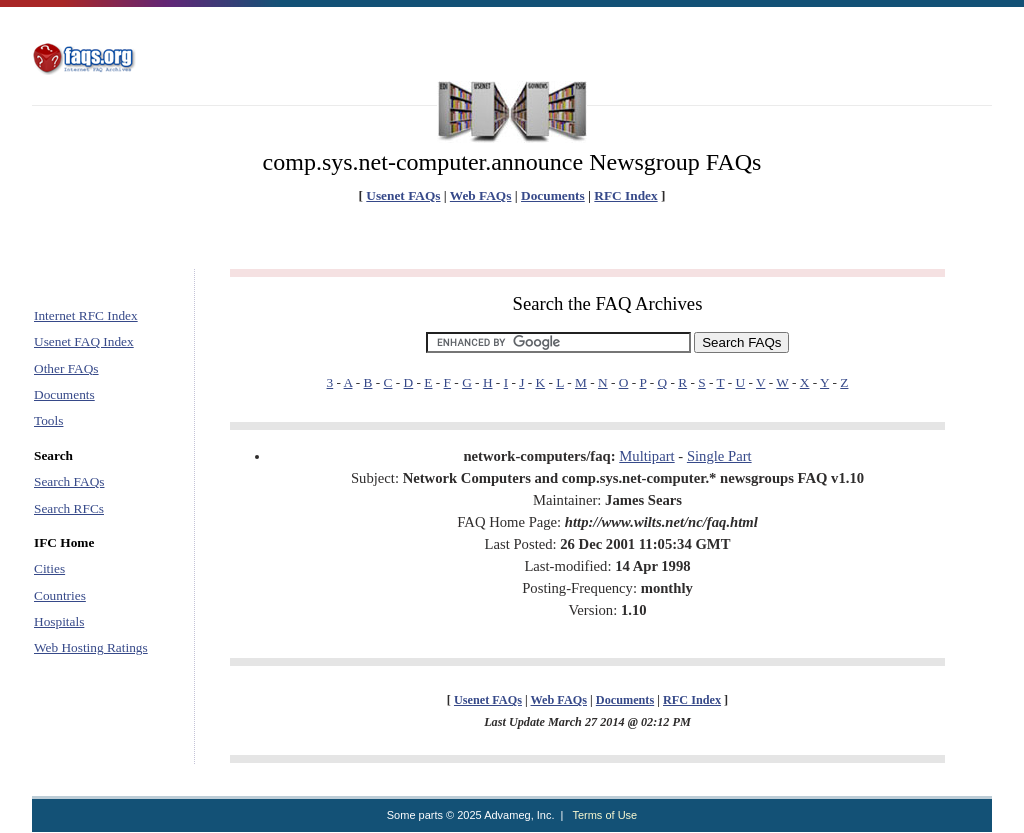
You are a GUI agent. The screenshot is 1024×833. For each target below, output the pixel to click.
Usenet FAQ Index (84, 341)
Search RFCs (69, 508)
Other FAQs (66, 368)
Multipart (646, 456)
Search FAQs (69, 481)
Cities (49, 568)
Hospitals (59, 621)
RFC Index (625, 195)
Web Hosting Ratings (91, 647)
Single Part (719, 456)
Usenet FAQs (403, 195)
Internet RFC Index (86, 315)
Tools (48, 420)
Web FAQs (481, 195)
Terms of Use (604, 815)
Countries (60, 595)
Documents (553, 195)
